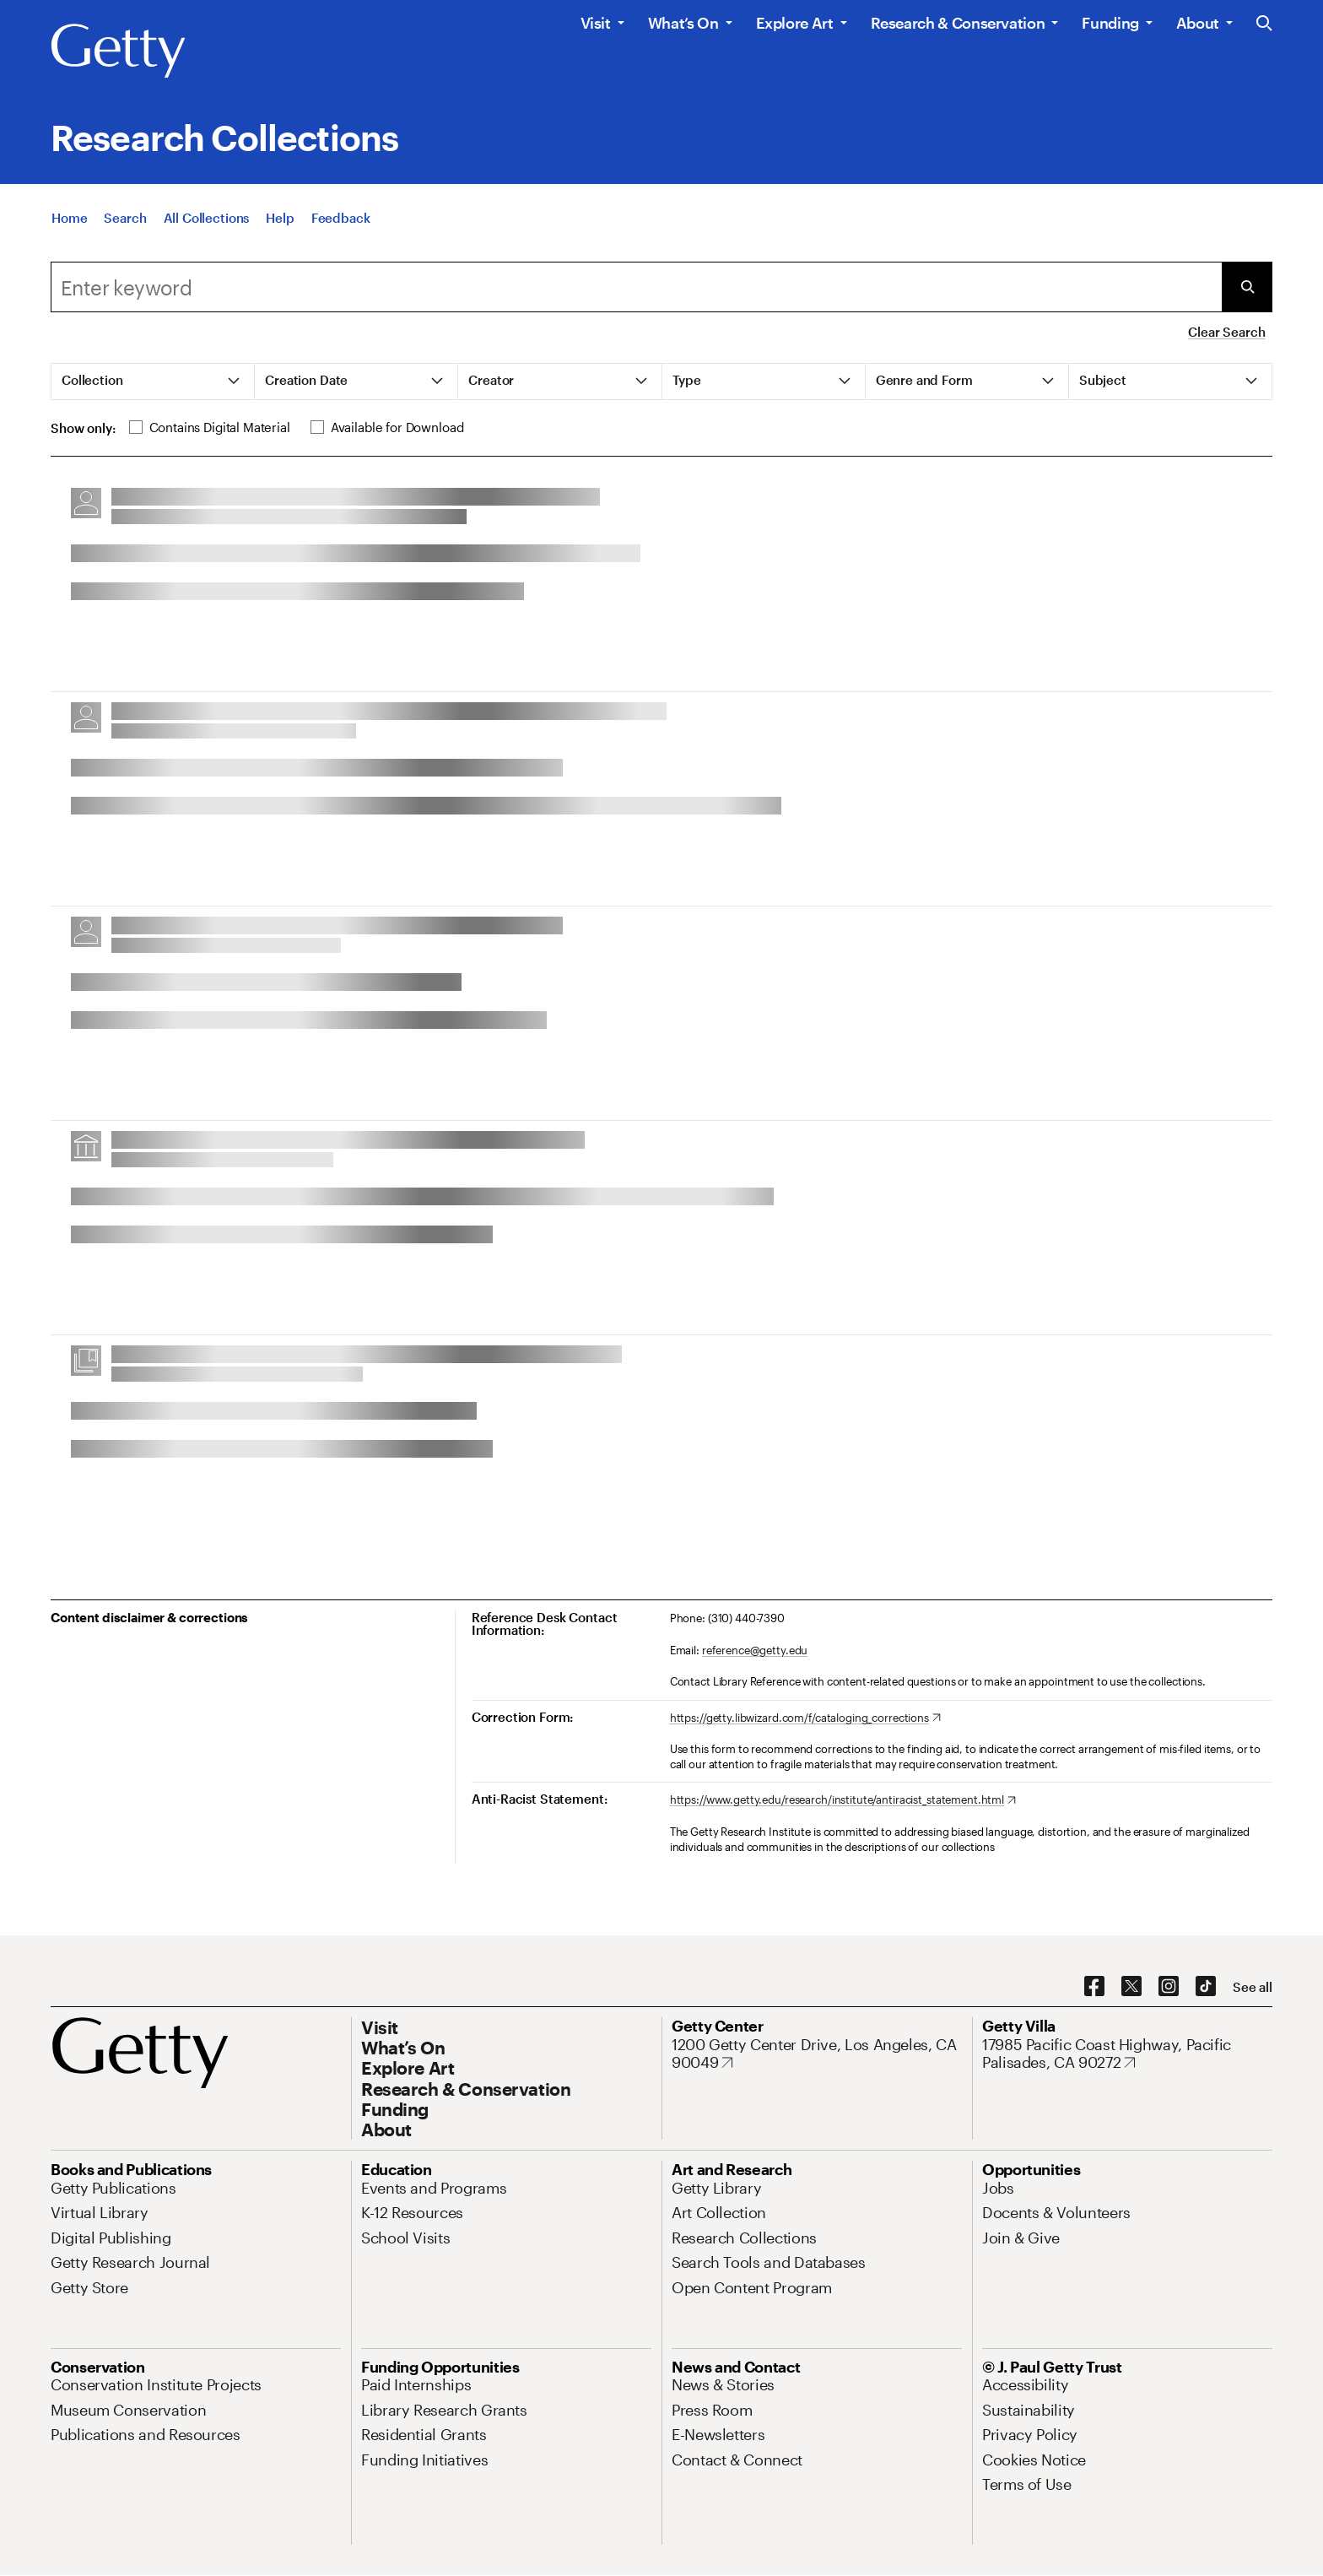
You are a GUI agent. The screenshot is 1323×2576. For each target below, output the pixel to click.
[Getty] (118, 51)
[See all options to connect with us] (1252, 1987)
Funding (1110, 23)
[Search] (125, 224)
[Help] (280, 224)
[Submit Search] (1247, 287)
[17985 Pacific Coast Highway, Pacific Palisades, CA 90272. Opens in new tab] (1127, 2054)
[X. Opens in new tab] (1131, 1987)
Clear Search (1226, 331)
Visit (595, 23)
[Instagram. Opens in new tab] (1168, 1987)
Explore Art (795, 23)
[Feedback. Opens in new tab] (340, 224)
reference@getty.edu (755, 1650)
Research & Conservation (958, 23)
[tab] (153, 381)
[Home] (69, 224)
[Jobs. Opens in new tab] (998, 2187)
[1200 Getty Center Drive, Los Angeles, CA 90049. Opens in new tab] (817, 2054)
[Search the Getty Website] (1264, 24)
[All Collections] (207, 224)
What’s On (683, 23)
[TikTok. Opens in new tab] (1206, 1987)
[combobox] (636, 287)
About (1197, 23)
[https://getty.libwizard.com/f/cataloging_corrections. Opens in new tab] (805, 1718)
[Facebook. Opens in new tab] (1094, 1987)
